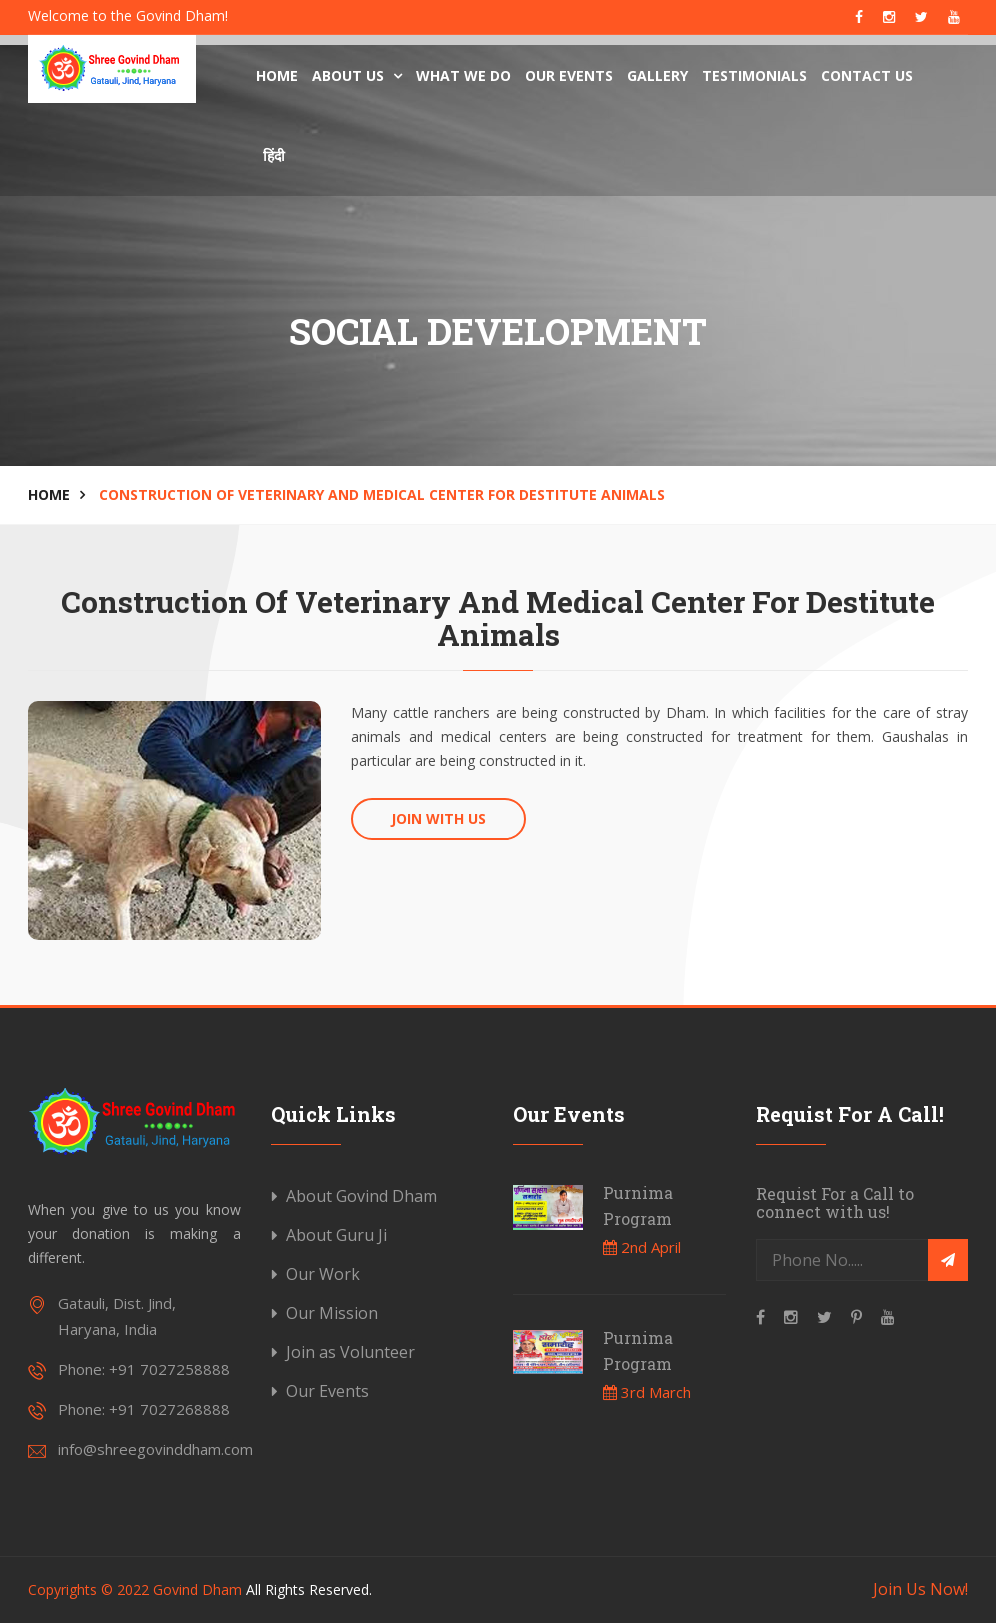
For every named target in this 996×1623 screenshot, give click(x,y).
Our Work (323, 1274)
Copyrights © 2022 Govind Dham (135, 1589)
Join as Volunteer (350, 1352)
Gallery (657, 75)
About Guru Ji (336, 1235)
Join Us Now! (920, 1589)
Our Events (569, 75)
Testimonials (754, 75)
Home (277, 75)
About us (357, 75)
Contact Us (867, 75)
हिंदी (274, 155)
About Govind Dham (361, 1196)
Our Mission (332, 1313)
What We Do (463, 75)
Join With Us (438, 818)
